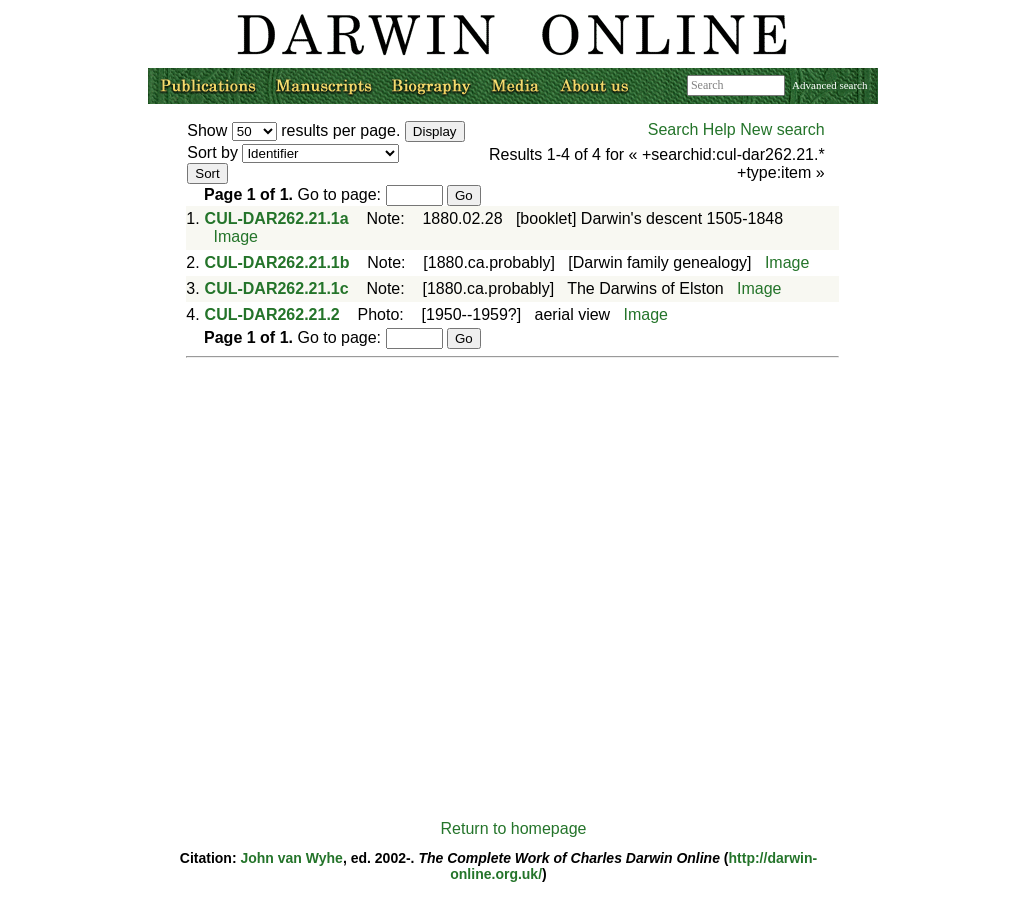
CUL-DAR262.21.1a (277, 218)
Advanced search (829, 85)
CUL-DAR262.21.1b (277, 262)
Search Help (692, 129)
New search (782, 129)
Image (235, 236)
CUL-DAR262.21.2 (272, 314)
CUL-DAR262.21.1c (277, 288)
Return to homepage (514, 828)
